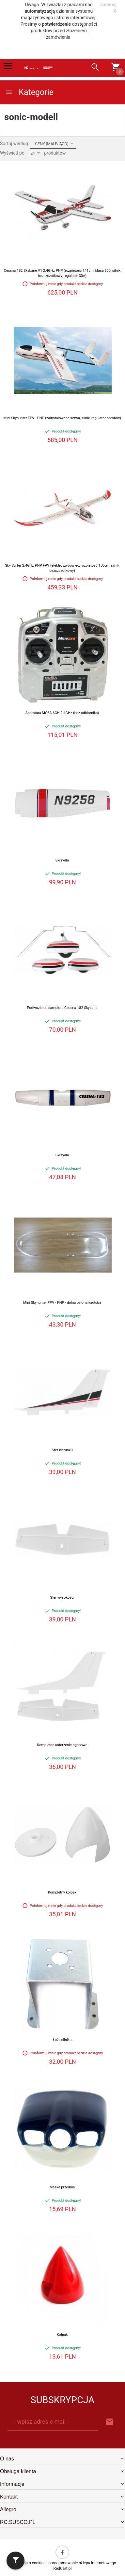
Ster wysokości (62, 1597)
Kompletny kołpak (62, 1892)
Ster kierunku (62, 1450)
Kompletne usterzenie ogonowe (62, 1745)
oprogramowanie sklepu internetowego (82, 2563)
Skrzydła (62, 860)
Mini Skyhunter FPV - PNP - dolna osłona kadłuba (62, 1303)
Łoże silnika (62, 2040)
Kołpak (62, 2335)
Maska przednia (62, 2187)
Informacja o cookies (27, 2563)
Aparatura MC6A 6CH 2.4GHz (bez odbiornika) (62, 713)
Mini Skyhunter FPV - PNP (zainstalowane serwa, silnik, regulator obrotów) (62, 418)
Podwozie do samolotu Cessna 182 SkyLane (62, 1008)
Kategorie (29, 92)
